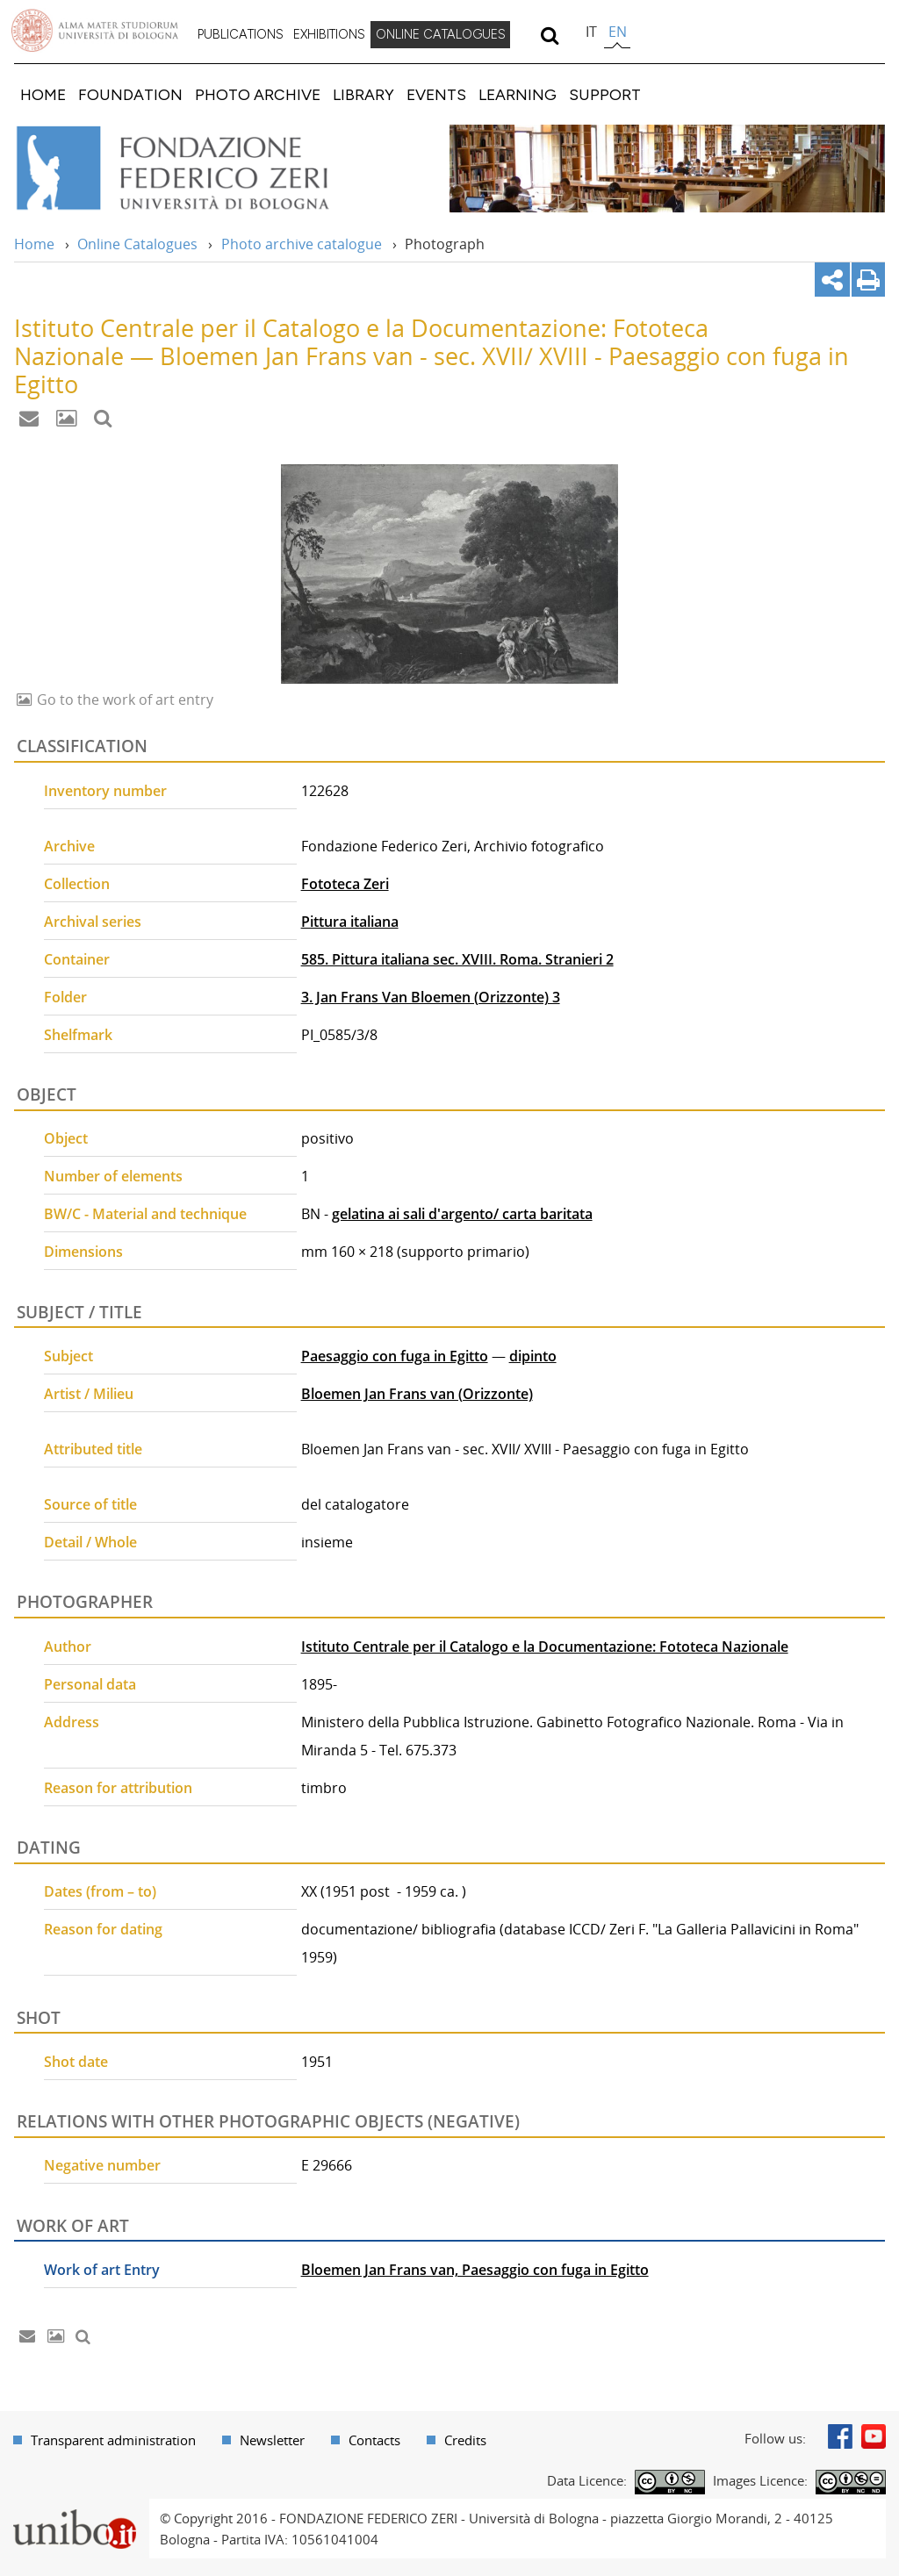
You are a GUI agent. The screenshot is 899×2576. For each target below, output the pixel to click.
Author (67, 1646)
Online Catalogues (137, 244)
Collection (77, 883)
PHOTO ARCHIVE (257, 94)
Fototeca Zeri (345, 883)
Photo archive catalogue (301, 244)
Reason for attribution (118, 1787)
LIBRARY (363, 94)
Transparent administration (113, 2440)
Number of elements (113, 1176)
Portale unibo (74, 2509)
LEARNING (517, 94)
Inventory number (105, 790)
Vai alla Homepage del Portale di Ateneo (95, 30)
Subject (68, 1356)
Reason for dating (103, 1929)
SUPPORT (605, 94)
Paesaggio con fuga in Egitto (394, 1356)
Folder (65, 997)
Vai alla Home (196, 168)
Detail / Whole (90, 1542)
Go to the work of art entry (123, 699)
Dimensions (83, 1251)
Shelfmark (78, 1034)
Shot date (76, 2061)
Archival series (92, 921)
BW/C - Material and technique (145, 1213)
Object (66, 1138)
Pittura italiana (350, 921)
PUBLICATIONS (241, 34)
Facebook (840, 2436)
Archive (69, 846)
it (591, 31)
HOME (43, 94)
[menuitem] (240, 35)
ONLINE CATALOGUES (441, 34)
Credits (465, 2440)
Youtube (873, 2436)
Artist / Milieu (88, 1393)
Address (71, 1722)
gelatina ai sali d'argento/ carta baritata (462, 1213)
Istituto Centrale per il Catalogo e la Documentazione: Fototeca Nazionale (544, 1646)
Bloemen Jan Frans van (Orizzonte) (417, 1393)
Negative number (102, 2165)
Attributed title (93, 1449)
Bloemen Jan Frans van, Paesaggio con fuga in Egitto (475, 2269)
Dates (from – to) (100, 1891)
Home (34, 244)
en (617, 31)
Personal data (90, 1684)
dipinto (533, 1356)
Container (77, 959)
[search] (549, 35)
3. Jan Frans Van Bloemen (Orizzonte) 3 (430, 997)
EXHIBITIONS (329, 34)
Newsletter (272, 2440)
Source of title (90, 1504)
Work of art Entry (102, 2269)
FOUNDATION (130, 94)
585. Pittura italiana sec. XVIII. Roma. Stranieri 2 (457, 959)
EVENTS (436, 94)
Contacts (374, 2440)
